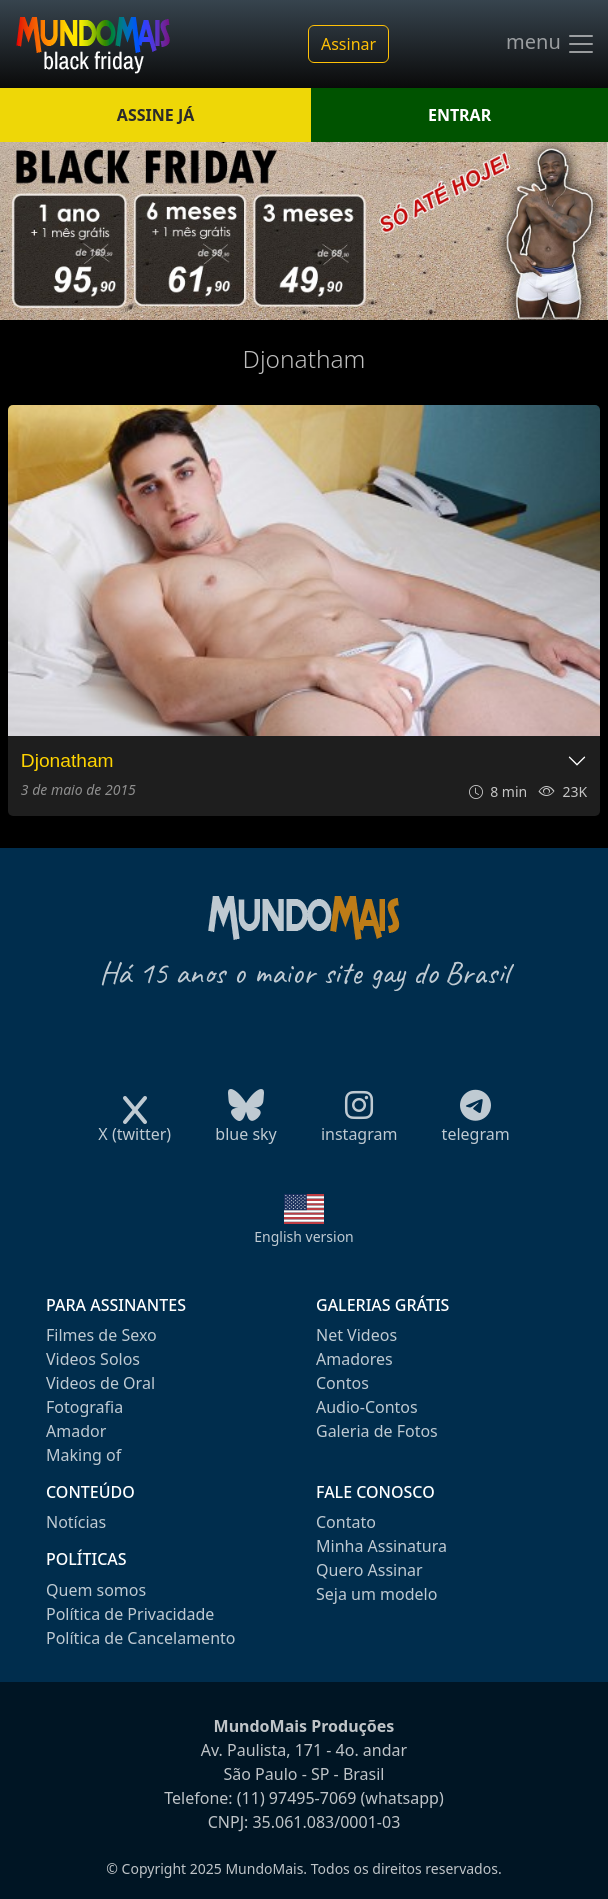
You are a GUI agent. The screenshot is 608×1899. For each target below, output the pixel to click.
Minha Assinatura (381, 1546)
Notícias (76, 1522)
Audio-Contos (367, 1407)
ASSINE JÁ (155, 115)
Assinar (348, 44)
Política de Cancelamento (140, 1638)
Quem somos (96, 1590)
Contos (342, 1383)
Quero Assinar (369, 1570)
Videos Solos (93, 1359)
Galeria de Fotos (377, 1431)
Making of (83, 1455)
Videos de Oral (100, 1383)
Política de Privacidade (130, 1614)
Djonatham (67, 760)
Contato (346, 1522)
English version (304, 1236)
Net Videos (356, 1335)
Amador (76, 1431)
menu (551, 44)
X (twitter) (134, 1127)
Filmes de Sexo (101, 1335)
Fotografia (84, 1407)
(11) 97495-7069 (297, 1798)
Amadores (354, 1359)
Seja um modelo (376, 1594)
